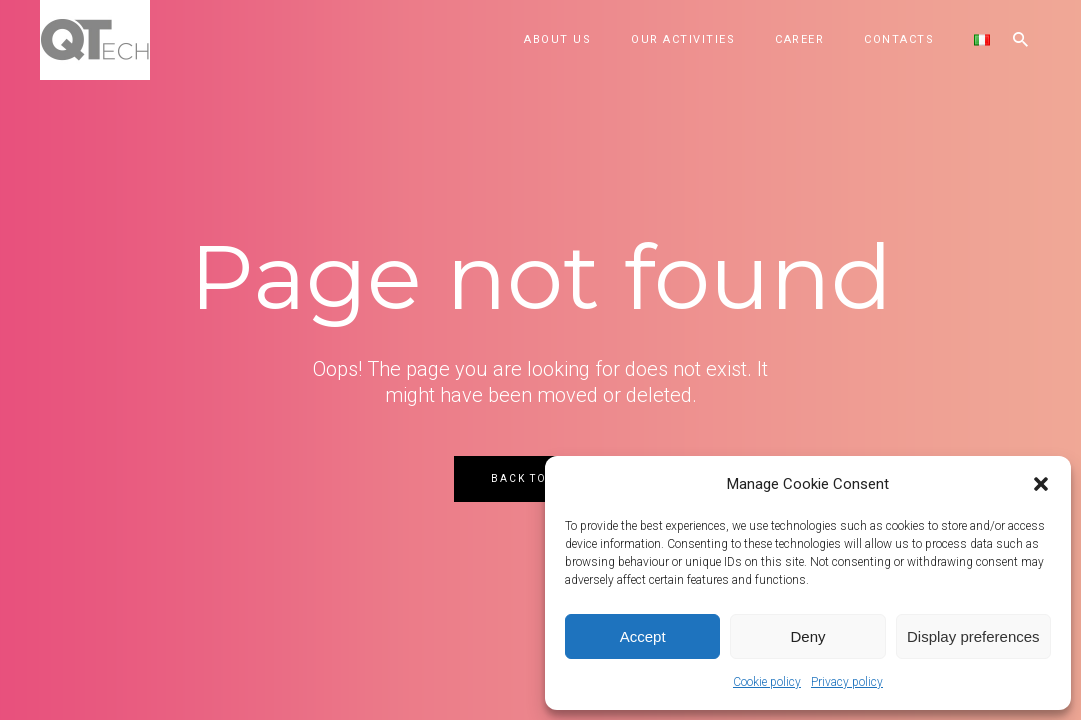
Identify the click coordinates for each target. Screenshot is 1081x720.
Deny (807, 636)
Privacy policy (847, 682)
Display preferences (973, 636)
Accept (643, 636)
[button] (1041, 484)
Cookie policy (767, 682)
